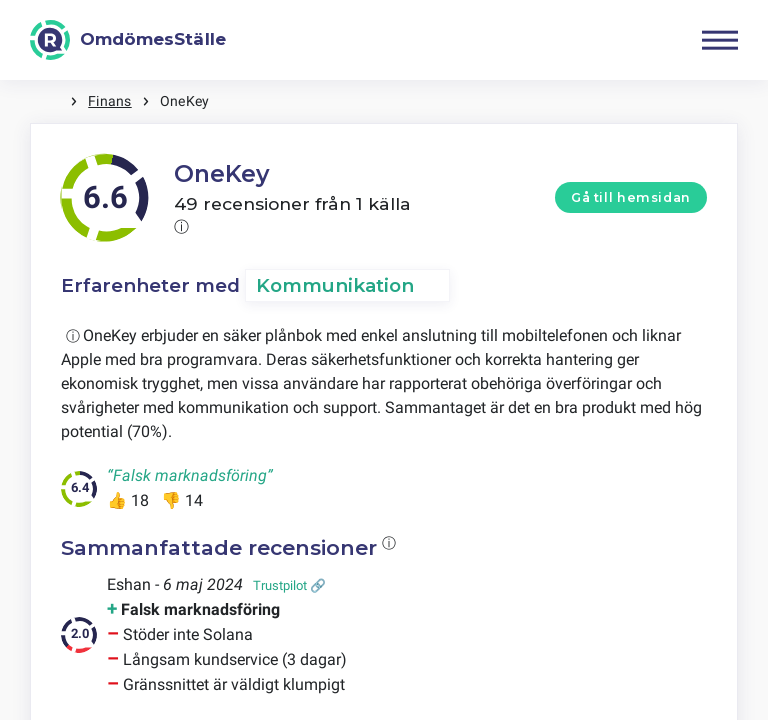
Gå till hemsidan (631, 197)
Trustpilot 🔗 (289, 585)
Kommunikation (335, 285)
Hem (50, 101)
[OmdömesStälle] (128, 40)
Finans (109, 101)
